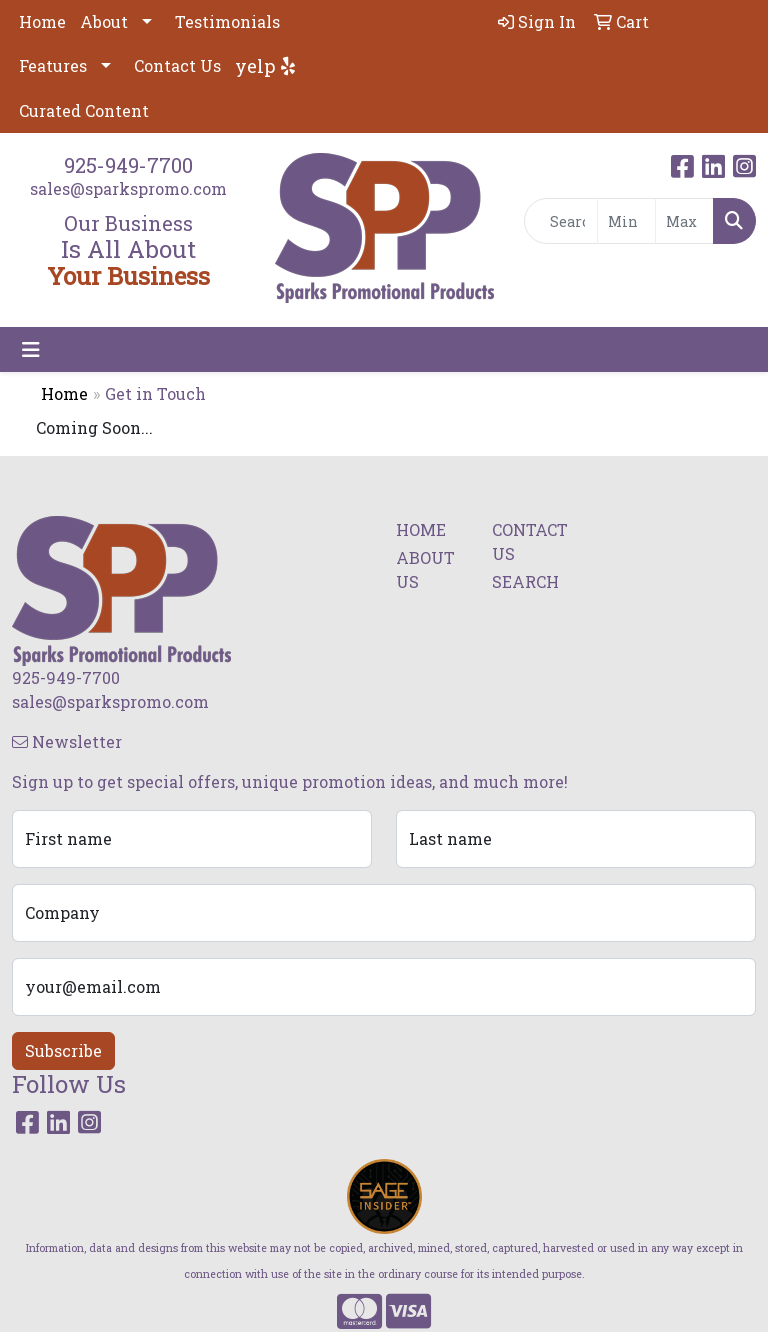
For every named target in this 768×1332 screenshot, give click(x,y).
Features (53, 65)
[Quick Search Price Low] (626, 221)
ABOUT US (425, 569)
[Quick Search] (561, 221)
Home (42, 21)
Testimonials (227, 21)
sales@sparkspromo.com (128, 188)
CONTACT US (528, 541)
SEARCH (525, 581)
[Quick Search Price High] (684, 221)
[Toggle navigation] (31, 349)
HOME (421, 529)
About (104, 21)
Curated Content (84, 110)
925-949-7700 (128, 165)
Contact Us (177, 65)
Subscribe (63, 1050)
